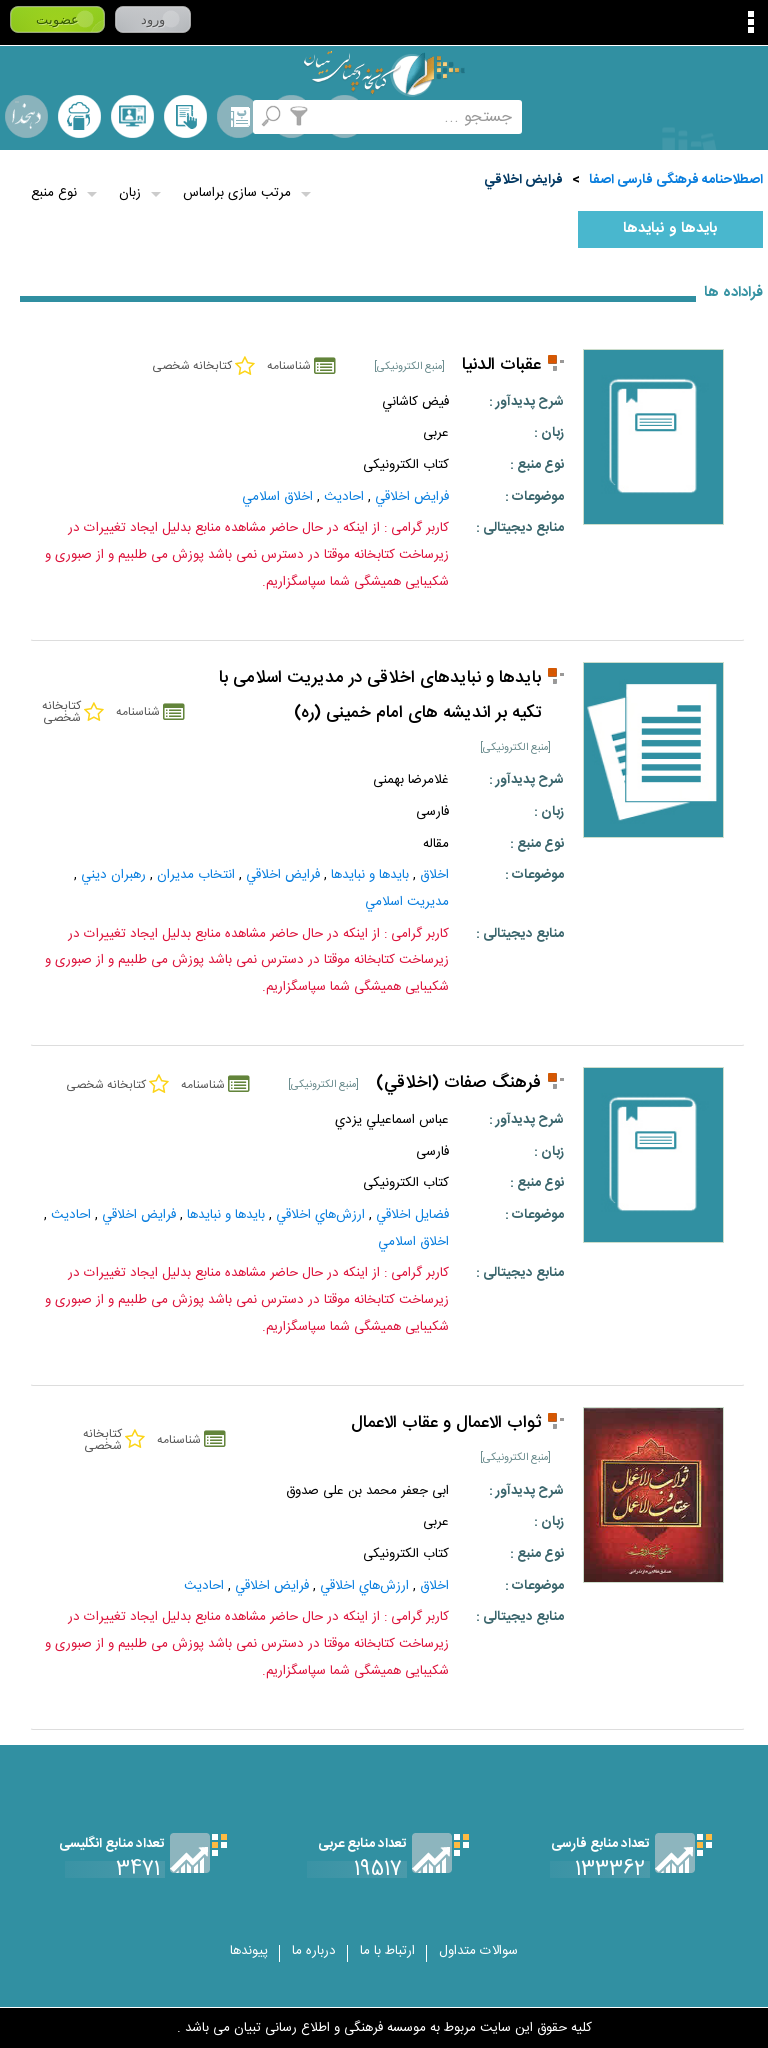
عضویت (57, 19)
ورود (153, 19)
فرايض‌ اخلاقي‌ (523, 180)
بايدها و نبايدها (670, 229)
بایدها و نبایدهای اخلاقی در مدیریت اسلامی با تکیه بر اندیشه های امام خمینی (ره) (380, 696)
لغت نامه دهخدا (26, 116)
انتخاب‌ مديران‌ (196, 875)
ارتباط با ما (387, 1951)
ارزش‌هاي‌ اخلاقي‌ (320, 1215)
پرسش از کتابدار (132, 116)
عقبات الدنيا (501, 365)
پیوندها (249, 1951)
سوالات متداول (478, 1951)
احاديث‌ (344, 497)
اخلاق (434, 875)
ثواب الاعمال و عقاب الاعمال (446, 1423)
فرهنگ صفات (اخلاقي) (458, 1083)
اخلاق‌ (434, 1586)
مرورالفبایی (238, 116)
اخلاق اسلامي (277, 497)
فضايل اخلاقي (412, 1215)
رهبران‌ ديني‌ (113, 875)
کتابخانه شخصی (185, 116)
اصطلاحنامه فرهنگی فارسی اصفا (676, 180)
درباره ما (314, 1951)
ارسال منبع (79, 116)
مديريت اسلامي (407, 902)
